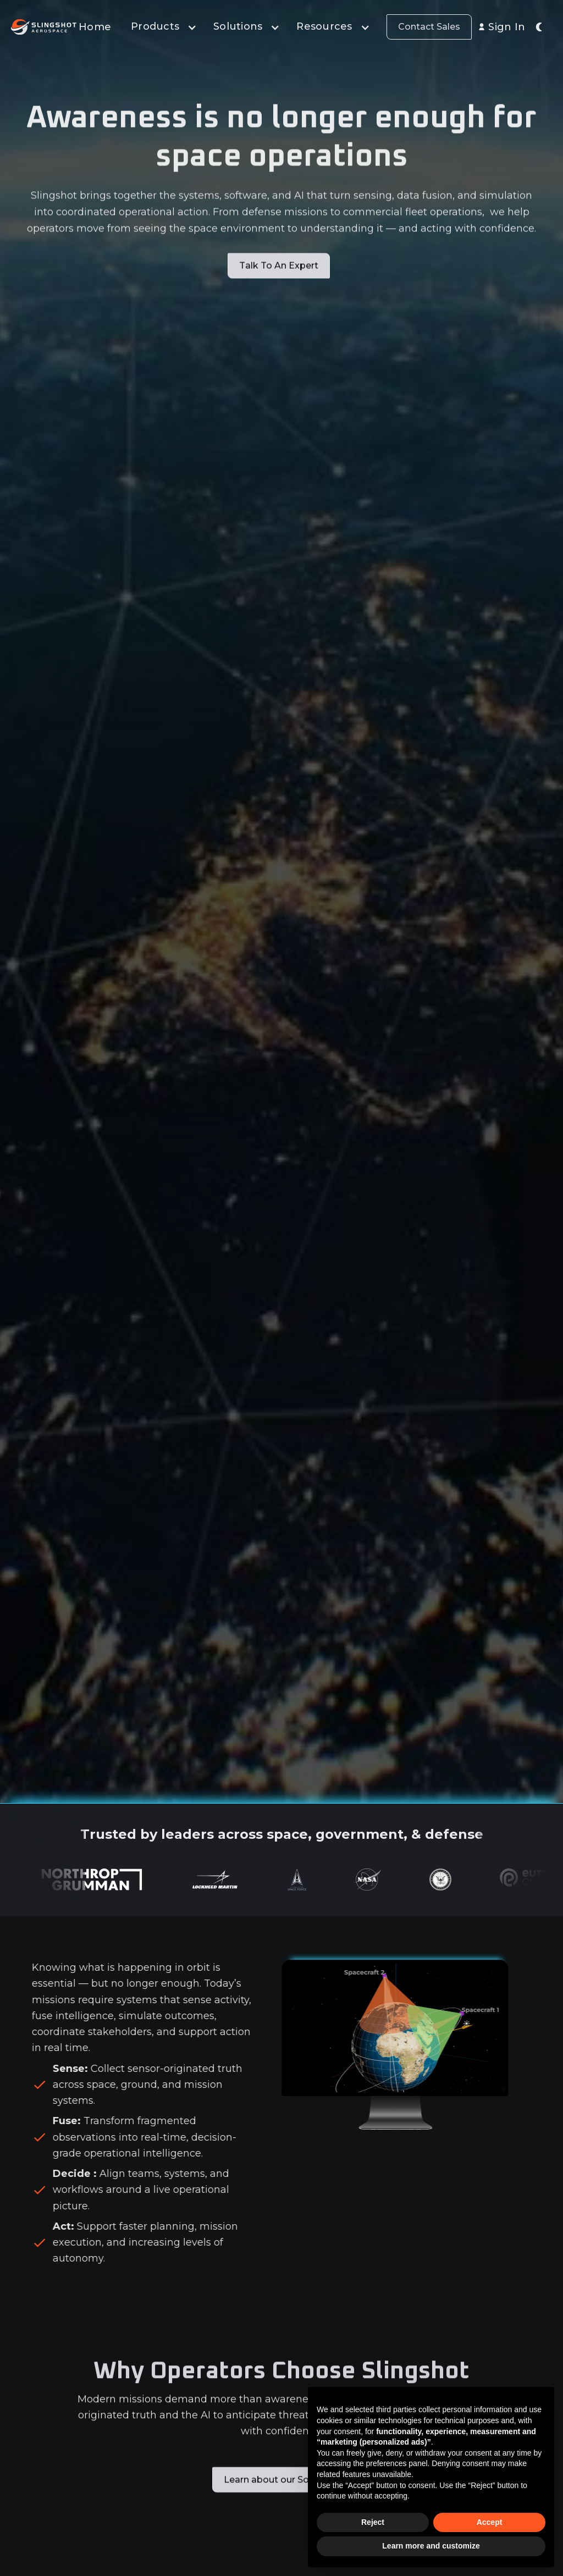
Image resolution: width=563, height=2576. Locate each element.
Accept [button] (490, 2522)
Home (95, 27)
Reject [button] (372, 2522)
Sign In (506, 27)
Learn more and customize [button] (430, 2545)
